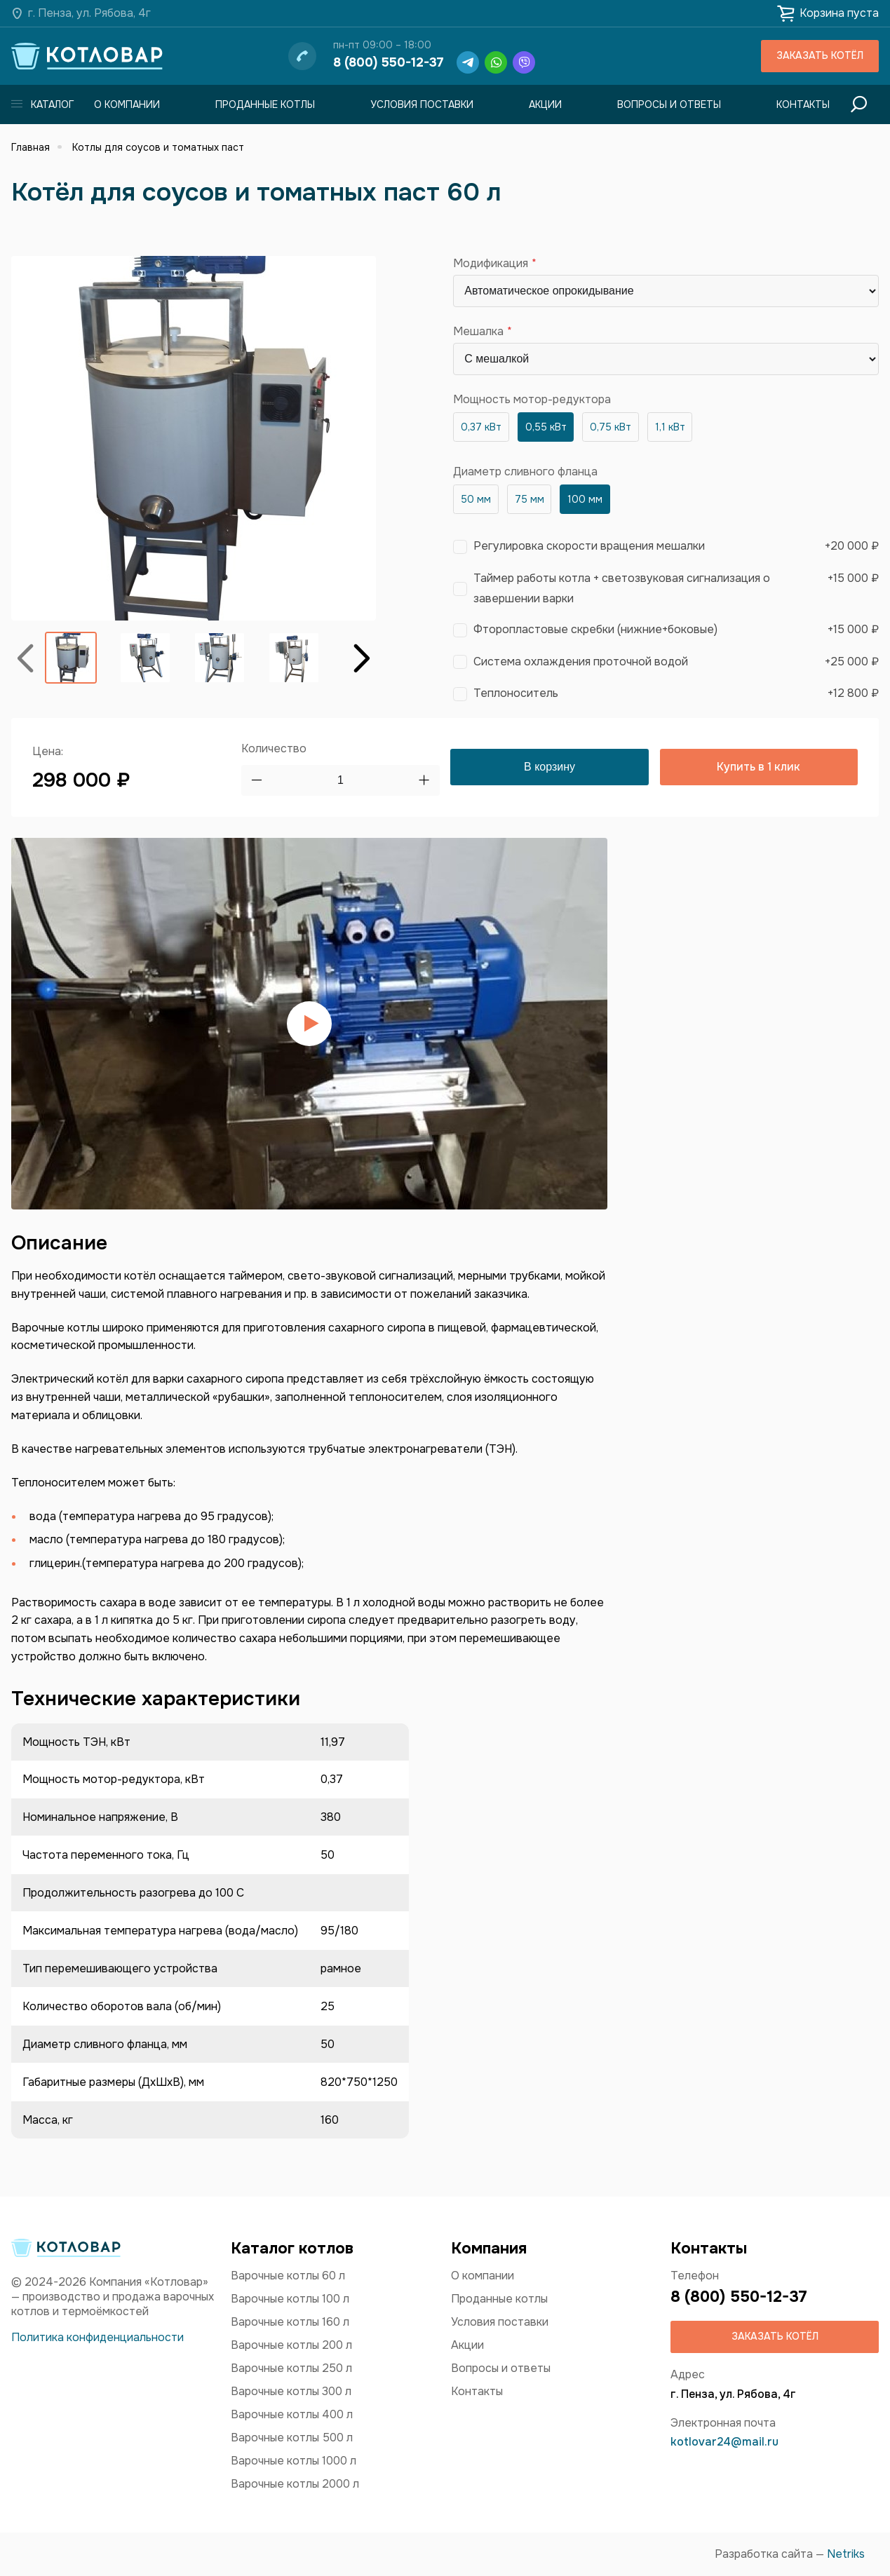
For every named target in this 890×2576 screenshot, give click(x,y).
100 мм (584, 499)
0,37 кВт (481, 427)
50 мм (476, 499)
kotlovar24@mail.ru (724, 2441)
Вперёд (362, 657)
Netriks (846, 2554)
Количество (273, 748)
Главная (30, 147)
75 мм (529, 499)
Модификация (490, 263)
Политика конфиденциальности (97, 2337)
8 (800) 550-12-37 (388, 62)
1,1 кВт (670, 427)
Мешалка (478, 331)
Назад (25, 657)
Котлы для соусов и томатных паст (158, 147)
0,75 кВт (610, 427)
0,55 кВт (546, 427)
